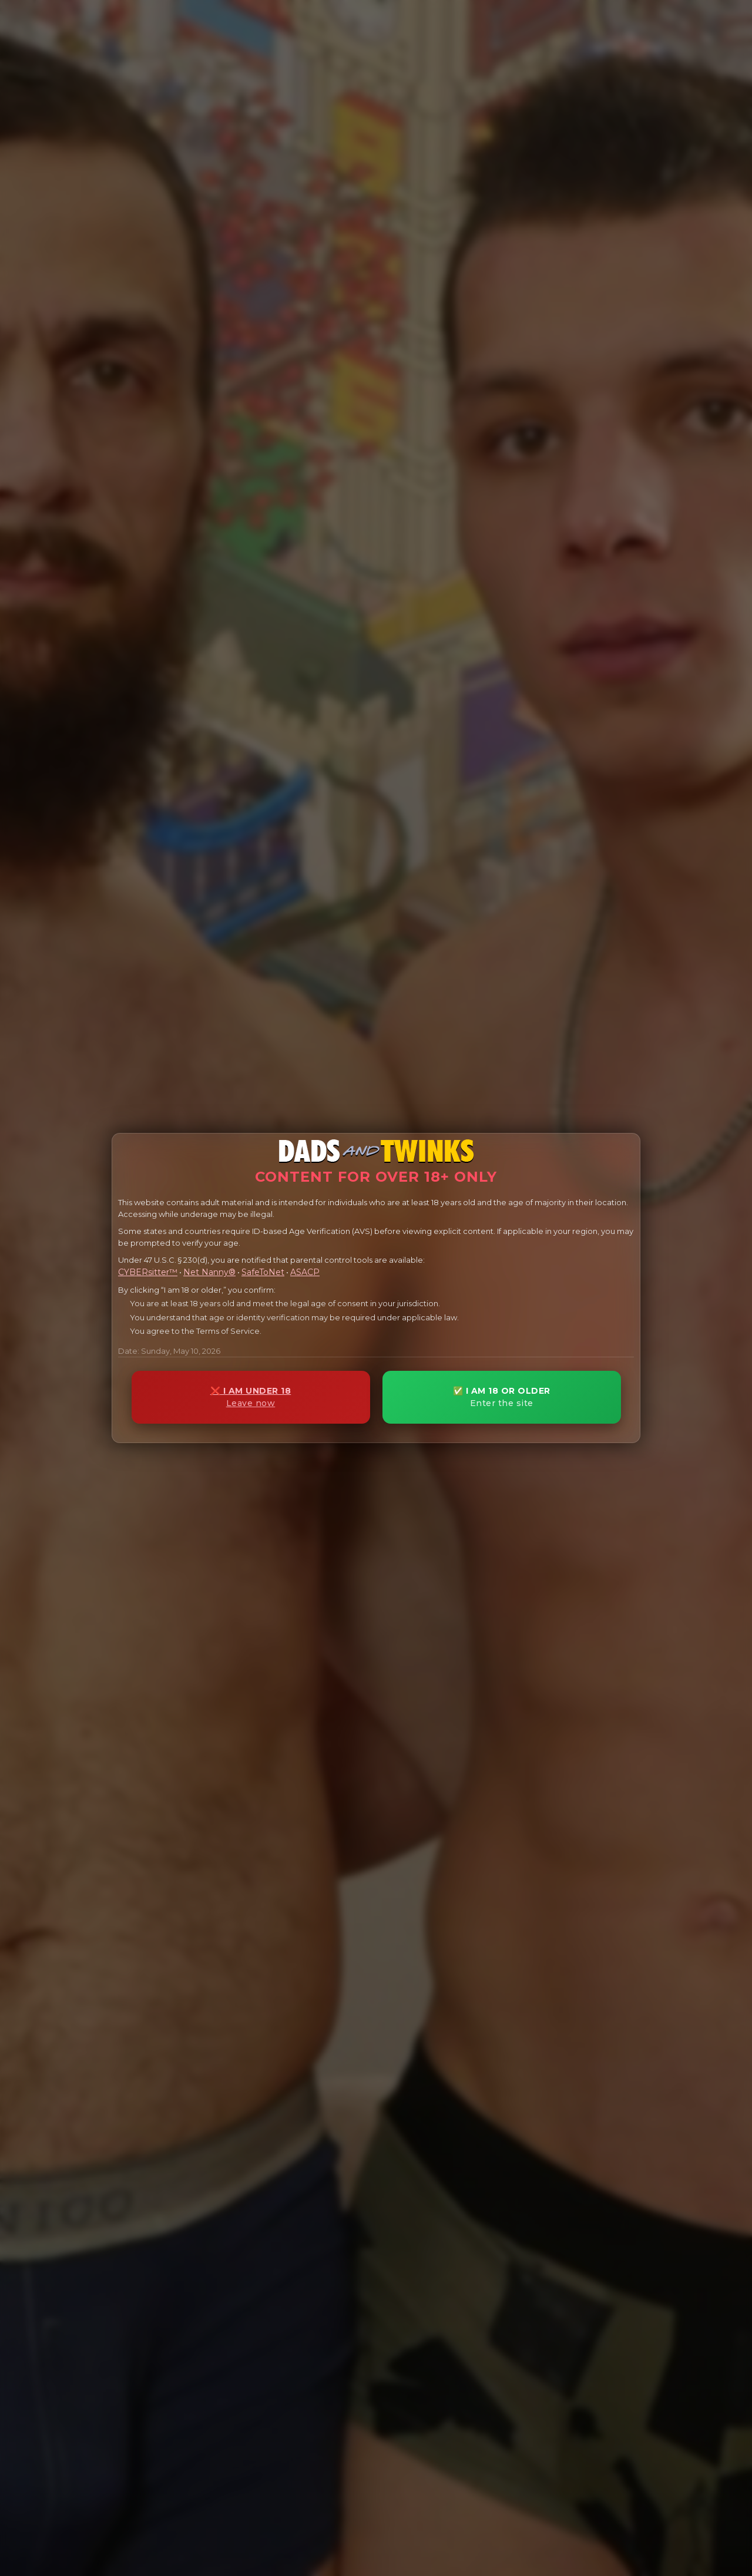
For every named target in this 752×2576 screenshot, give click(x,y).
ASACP (305, 1272)
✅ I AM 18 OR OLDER (501, 1396)
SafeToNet (262, 1272)
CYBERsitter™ (147, 1272)
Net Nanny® (209, 1272)
